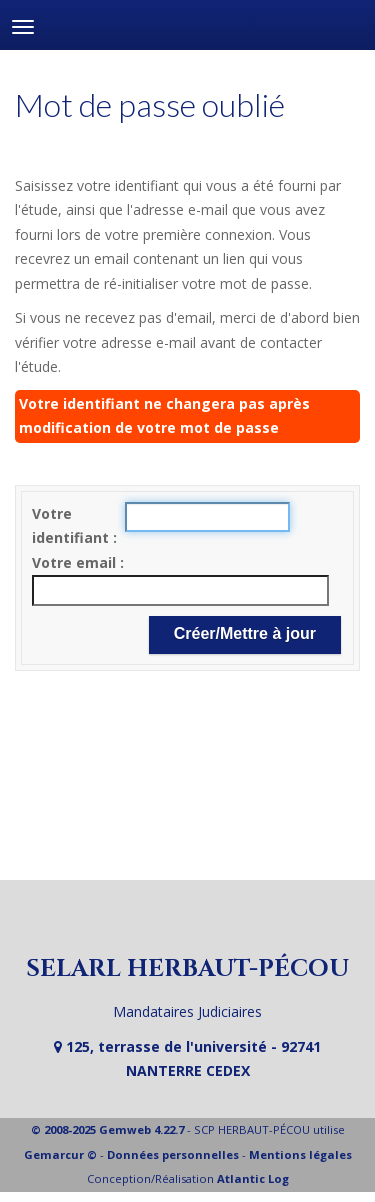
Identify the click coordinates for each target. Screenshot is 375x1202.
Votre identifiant (72, 526)
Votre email (76, 562)
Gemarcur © (60, 1154)
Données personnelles (173, 1154)
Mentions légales (300, 1154)
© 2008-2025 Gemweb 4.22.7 (107, 1129)
